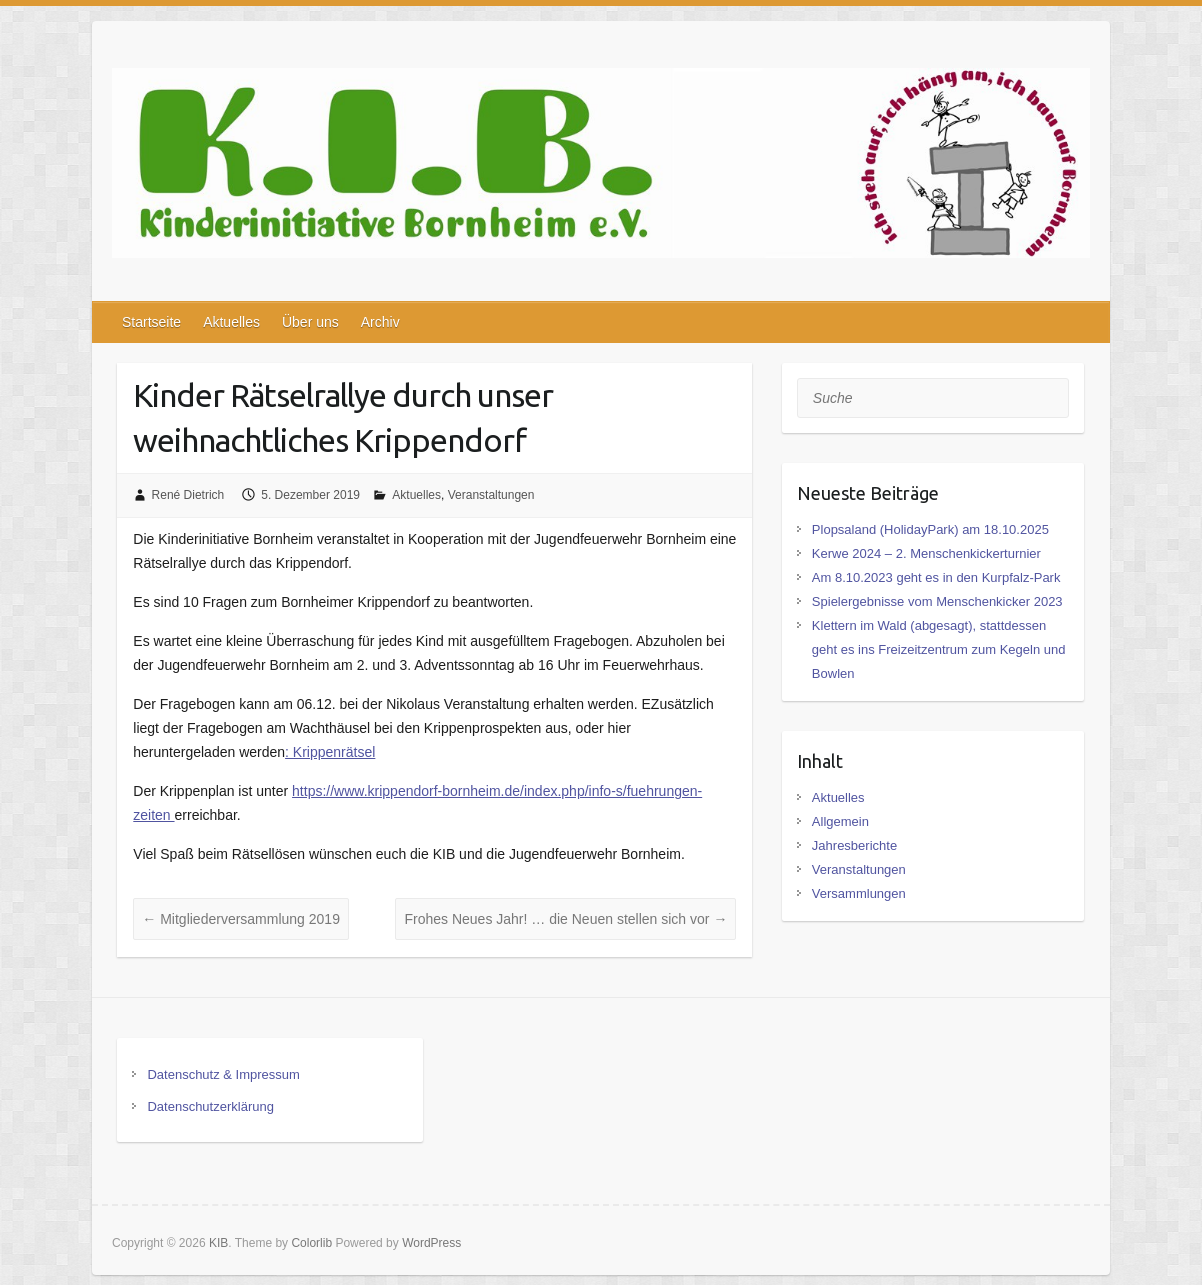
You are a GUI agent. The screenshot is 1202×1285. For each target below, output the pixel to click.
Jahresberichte (854, 845)
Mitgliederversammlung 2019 (241, 919)
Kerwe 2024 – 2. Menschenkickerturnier (926, 553)
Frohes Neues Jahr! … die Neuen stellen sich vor (565, 919)
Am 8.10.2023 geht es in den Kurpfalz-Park (936, 577)
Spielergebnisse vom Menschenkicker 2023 (937, 601)
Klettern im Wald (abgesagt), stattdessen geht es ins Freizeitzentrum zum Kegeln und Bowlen (939, 649)
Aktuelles (231, 322)
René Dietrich (188, 495)
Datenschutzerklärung (210, 1106)
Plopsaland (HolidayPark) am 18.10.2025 (930, 529)
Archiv (380, 322)
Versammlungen (859, 893)
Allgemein (840, 821)
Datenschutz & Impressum (223, 1074)
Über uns (310, 322)
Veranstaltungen (491, 495)
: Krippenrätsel (330, 752)
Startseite (151, 322)
